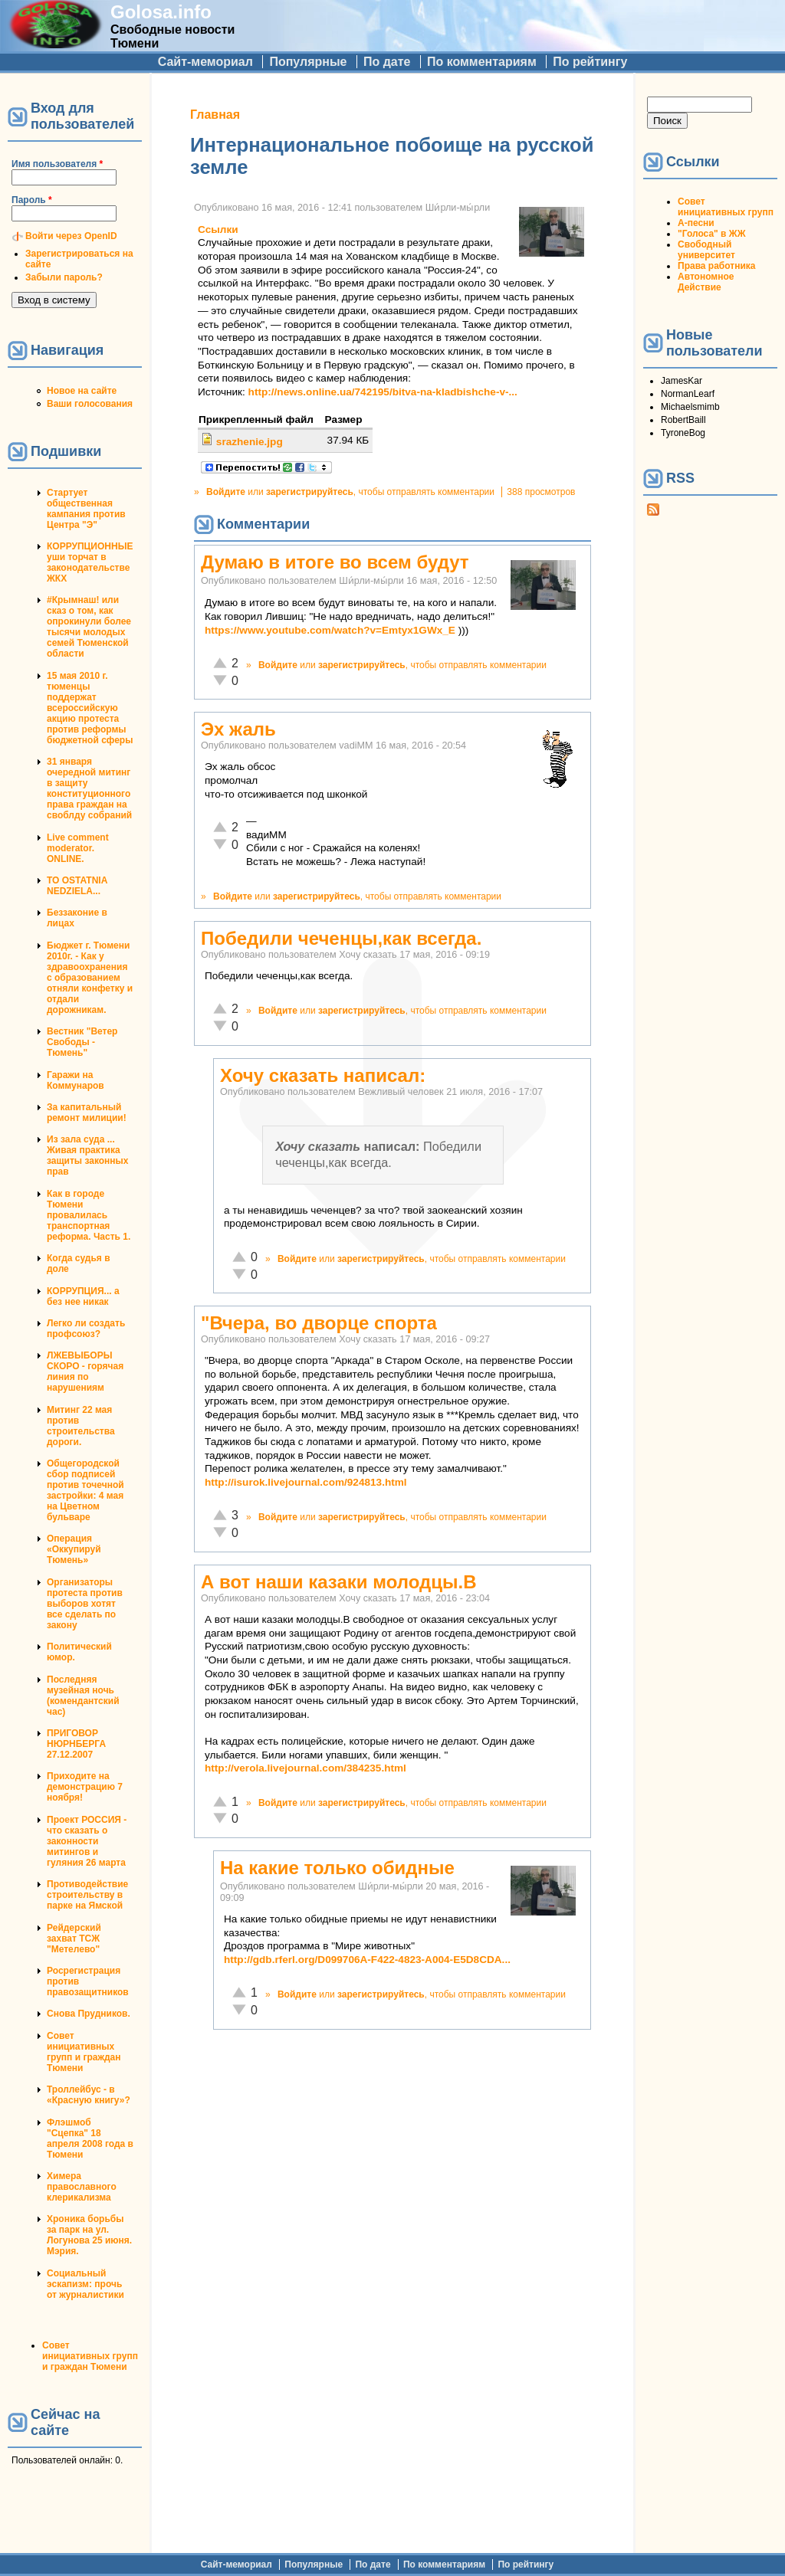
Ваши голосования (90, 403)
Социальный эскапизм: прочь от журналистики (85, 2284)
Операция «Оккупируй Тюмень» (74, 1549)
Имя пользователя (57, 164)
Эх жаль (238, 729)
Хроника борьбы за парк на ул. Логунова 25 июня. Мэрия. (89, 2235)
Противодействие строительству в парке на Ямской (87, 1895)
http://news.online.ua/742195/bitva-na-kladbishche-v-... (382, 392)
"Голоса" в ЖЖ (711, 233)
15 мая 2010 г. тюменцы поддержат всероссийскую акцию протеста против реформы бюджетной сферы (90, 708)
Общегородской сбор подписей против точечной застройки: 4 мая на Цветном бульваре (85, 1490)
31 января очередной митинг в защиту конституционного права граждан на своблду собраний (89, 788)
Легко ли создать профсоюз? (86, 1328)
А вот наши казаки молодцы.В (339, 1581)
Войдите (225, 492)
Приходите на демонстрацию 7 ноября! (85, 1787)
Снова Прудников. (88, 2013)
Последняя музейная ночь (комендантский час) (83, 1695)
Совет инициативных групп (726, 207)
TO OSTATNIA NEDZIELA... (77, 885)
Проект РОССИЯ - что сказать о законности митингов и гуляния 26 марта (86, 1841)
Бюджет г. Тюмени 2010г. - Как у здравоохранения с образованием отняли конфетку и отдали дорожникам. (90, 977)
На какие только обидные (337, 1867)
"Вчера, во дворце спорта (319, 1323)
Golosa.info (161, 12)
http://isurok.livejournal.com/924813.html (306, 1482)
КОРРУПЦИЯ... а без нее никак (83, 1296)
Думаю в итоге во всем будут (335, 562)
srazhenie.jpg (249, 441)
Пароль (31, 200)
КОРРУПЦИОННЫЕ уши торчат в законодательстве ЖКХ (90, 562)
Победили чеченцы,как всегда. (341, 938)
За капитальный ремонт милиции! (86, 1112)
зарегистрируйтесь (309, 492)
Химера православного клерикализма (82, 2187)
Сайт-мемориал (205, 61)
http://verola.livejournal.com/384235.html (305, 1768)
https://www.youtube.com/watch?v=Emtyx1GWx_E (330, 630)
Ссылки (218, 229)
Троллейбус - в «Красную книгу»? (88, 2095)
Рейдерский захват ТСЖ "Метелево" (74, 1938)
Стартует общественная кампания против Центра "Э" (86, 508)
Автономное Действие (706, 282)
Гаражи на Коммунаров (75, 1080)
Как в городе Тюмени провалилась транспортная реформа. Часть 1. (88, 1215)
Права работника (716, 266)
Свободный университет (706, 250)
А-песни (696, 223)
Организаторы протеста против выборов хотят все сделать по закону (85, 1603)
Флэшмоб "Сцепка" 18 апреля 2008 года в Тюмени (90, 2138)
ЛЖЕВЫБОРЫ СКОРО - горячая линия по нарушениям (85, 1371)
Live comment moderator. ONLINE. (78, 848)
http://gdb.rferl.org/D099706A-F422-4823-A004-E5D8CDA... (367, 1959)
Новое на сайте (82, 390)
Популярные (308, 61)
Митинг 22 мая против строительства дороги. (81, 1425)
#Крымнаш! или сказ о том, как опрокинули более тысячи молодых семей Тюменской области (89, 627)
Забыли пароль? (64, 277)
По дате (387, 61)
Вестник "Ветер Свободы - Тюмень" (82, 1042)
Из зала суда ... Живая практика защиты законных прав (88, 1155)
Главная (215, 114)
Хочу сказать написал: (322, 1075)
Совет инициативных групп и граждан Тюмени (83, 2051)
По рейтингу (590, 61)
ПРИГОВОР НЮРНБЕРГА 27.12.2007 (76, 1744)
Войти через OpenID (71, 236)
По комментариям (482, 61)
